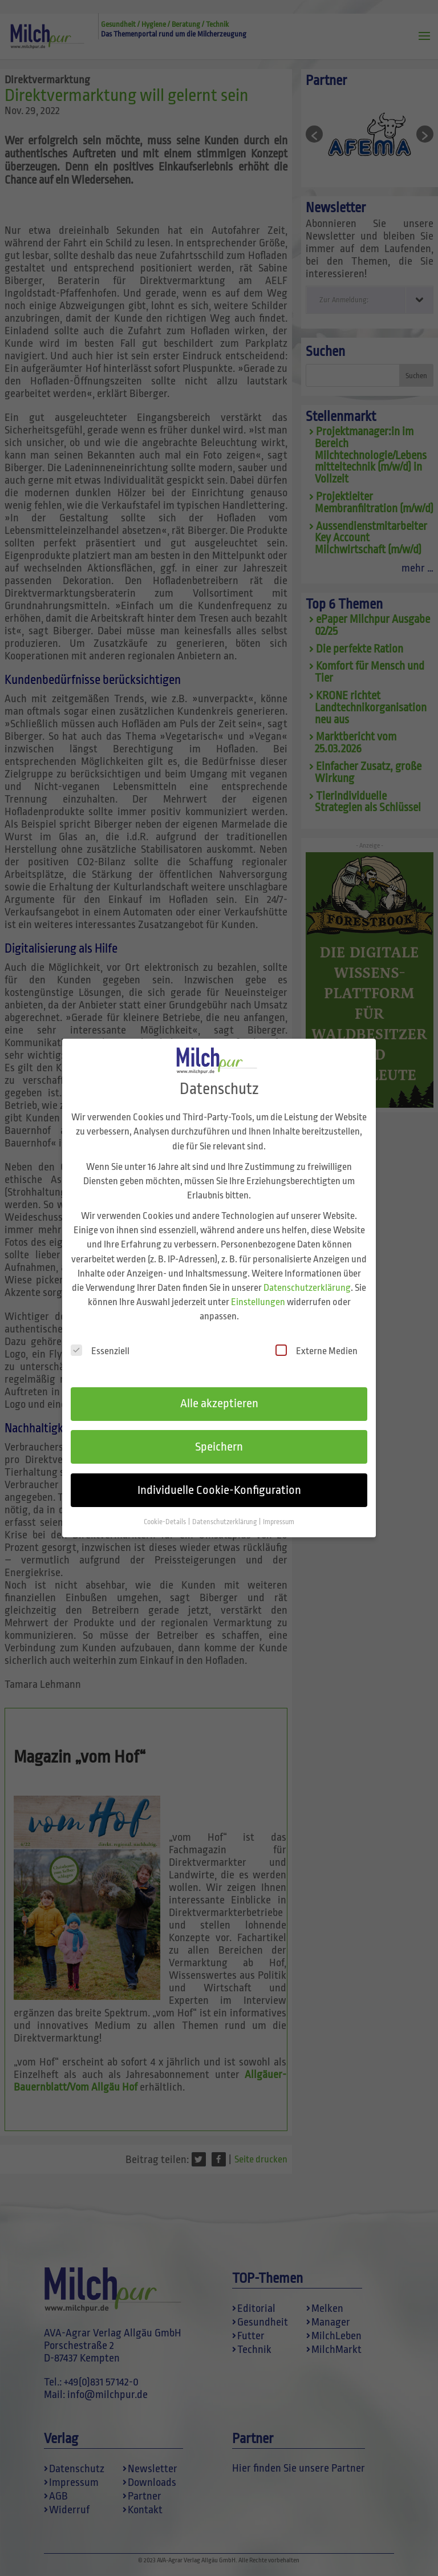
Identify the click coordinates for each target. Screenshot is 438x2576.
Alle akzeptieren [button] (219, 1397)
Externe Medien (316, 1344)
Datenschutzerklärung (307, 1280)
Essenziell (100, 1344)
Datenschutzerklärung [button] (225, 1515)
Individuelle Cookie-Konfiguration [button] (219, 1483)
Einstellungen (258, 1295)
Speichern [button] (219, 1440)
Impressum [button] (278, 1515)
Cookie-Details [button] (165, 1515)
